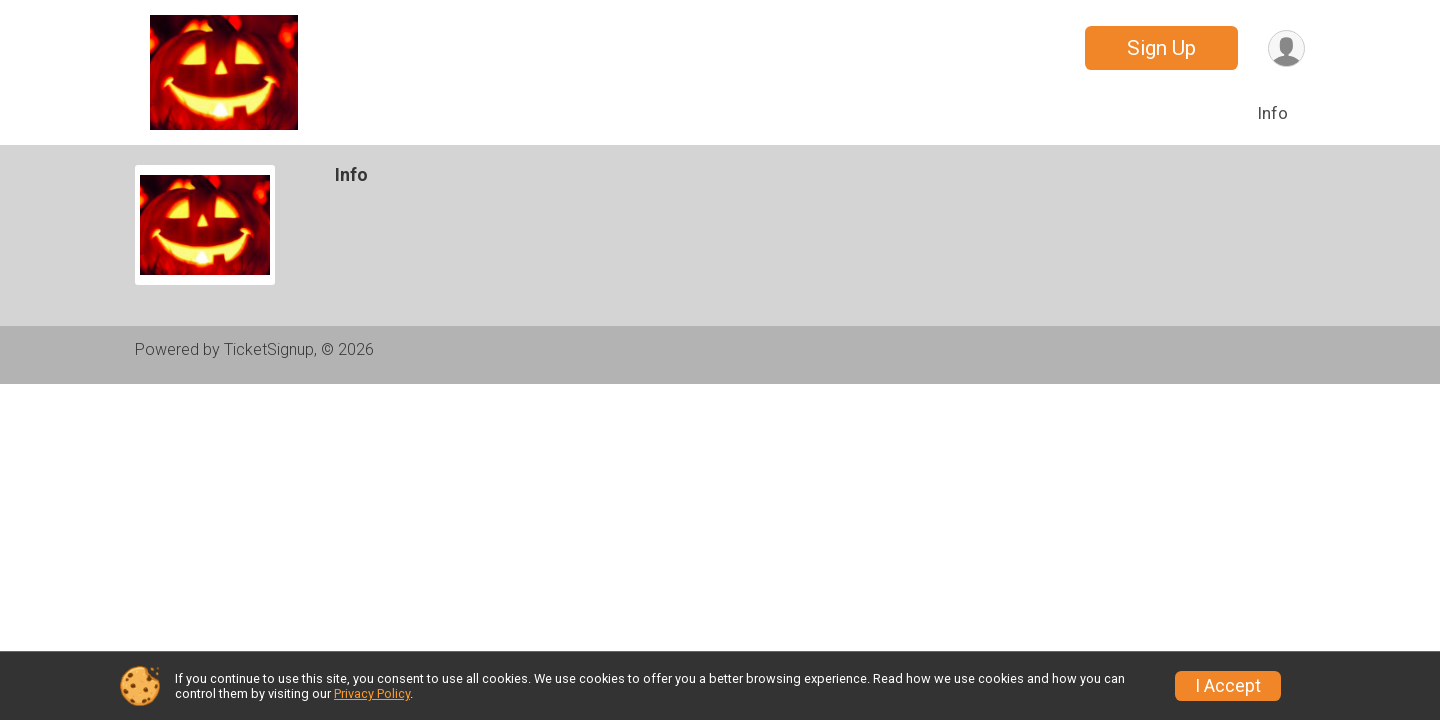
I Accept (1228, 686)
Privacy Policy (372, 693)
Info (1272, 113)
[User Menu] (1286, 48)
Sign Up (1161, 48)
